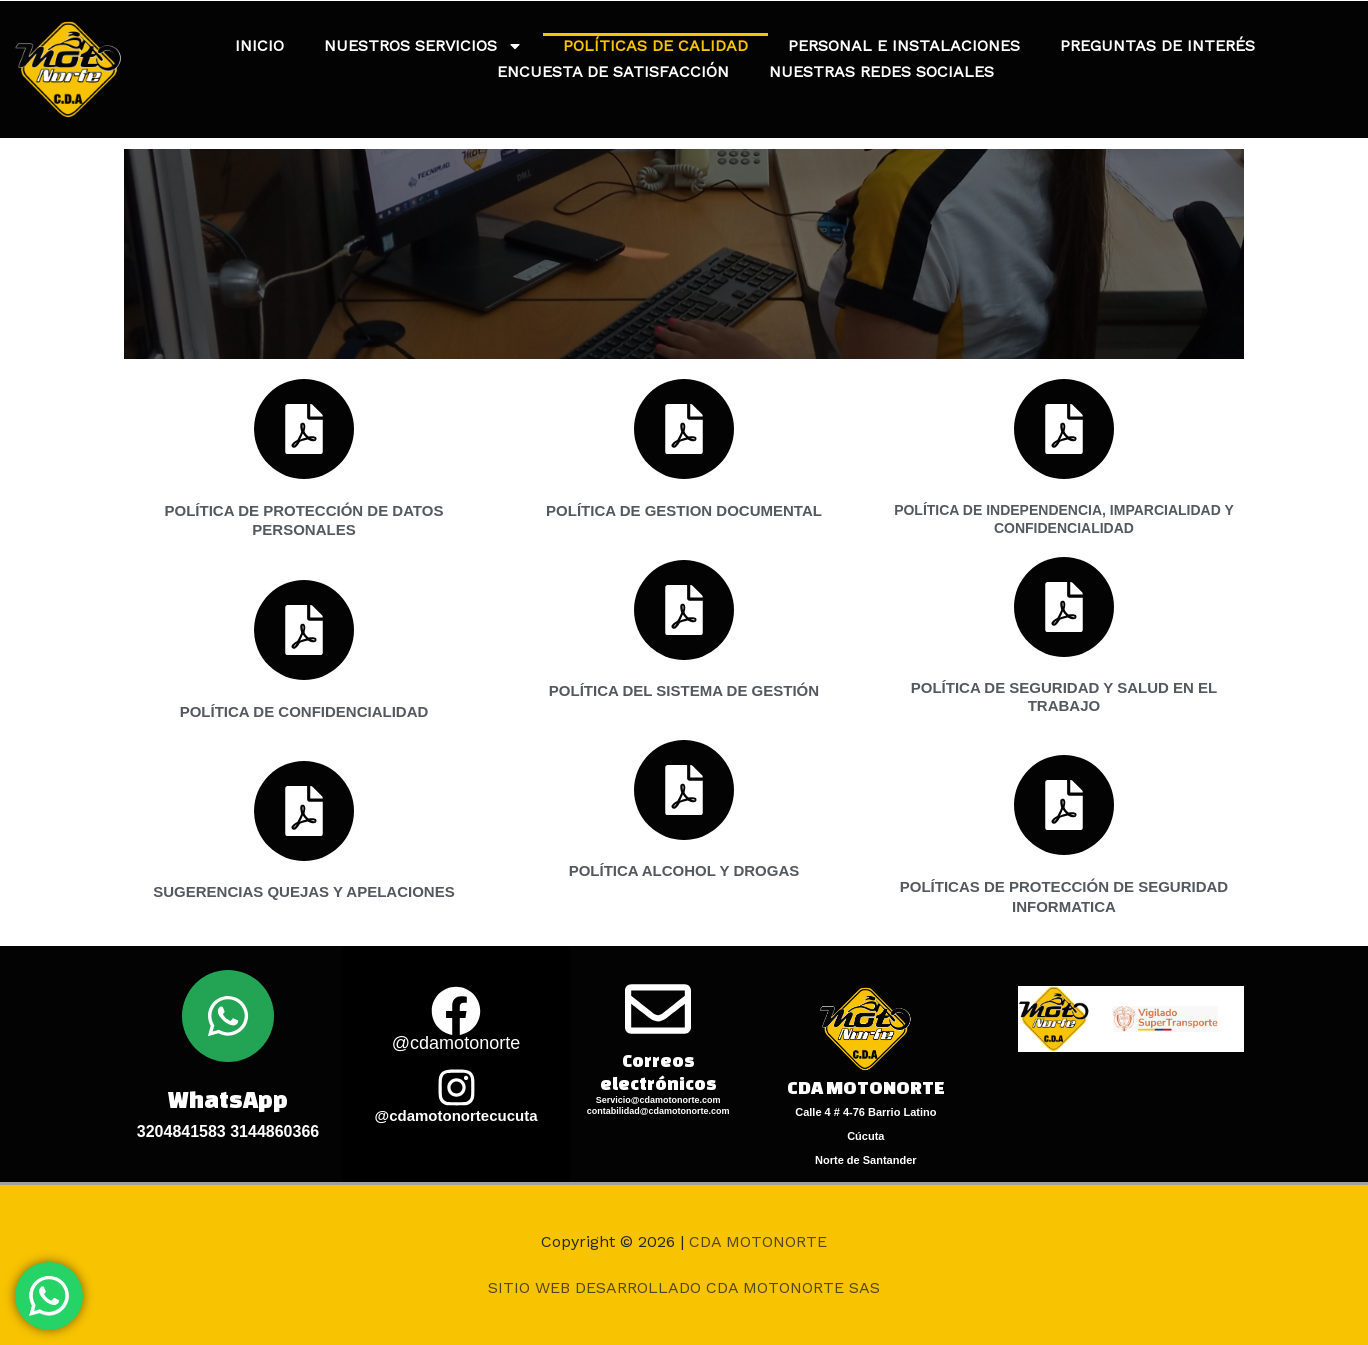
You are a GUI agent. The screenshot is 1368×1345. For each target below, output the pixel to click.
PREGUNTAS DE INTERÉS (1157, 45)
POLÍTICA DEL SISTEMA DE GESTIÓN (684, 690)
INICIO (259, 45)
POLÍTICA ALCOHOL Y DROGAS (684, 870)
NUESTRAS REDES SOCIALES (881, 71)
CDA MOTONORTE (758, 1241)
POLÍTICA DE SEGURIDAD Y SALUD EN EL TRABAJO (1064, 696)
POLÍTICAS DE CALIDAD (655, 45)
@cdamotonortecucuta (456, 1115)
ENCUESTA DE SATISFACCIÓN (613, 71)
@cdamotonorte (456, 1043)
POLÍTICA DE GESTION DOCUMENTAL (684, 510)
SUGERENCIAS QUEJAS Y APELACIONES (303, 891)
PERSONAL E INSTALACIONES (904, 45)
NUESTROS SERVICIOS (423, 46)
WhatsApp (228, 1099)
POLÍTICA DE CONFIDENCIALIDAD (304, 711)
